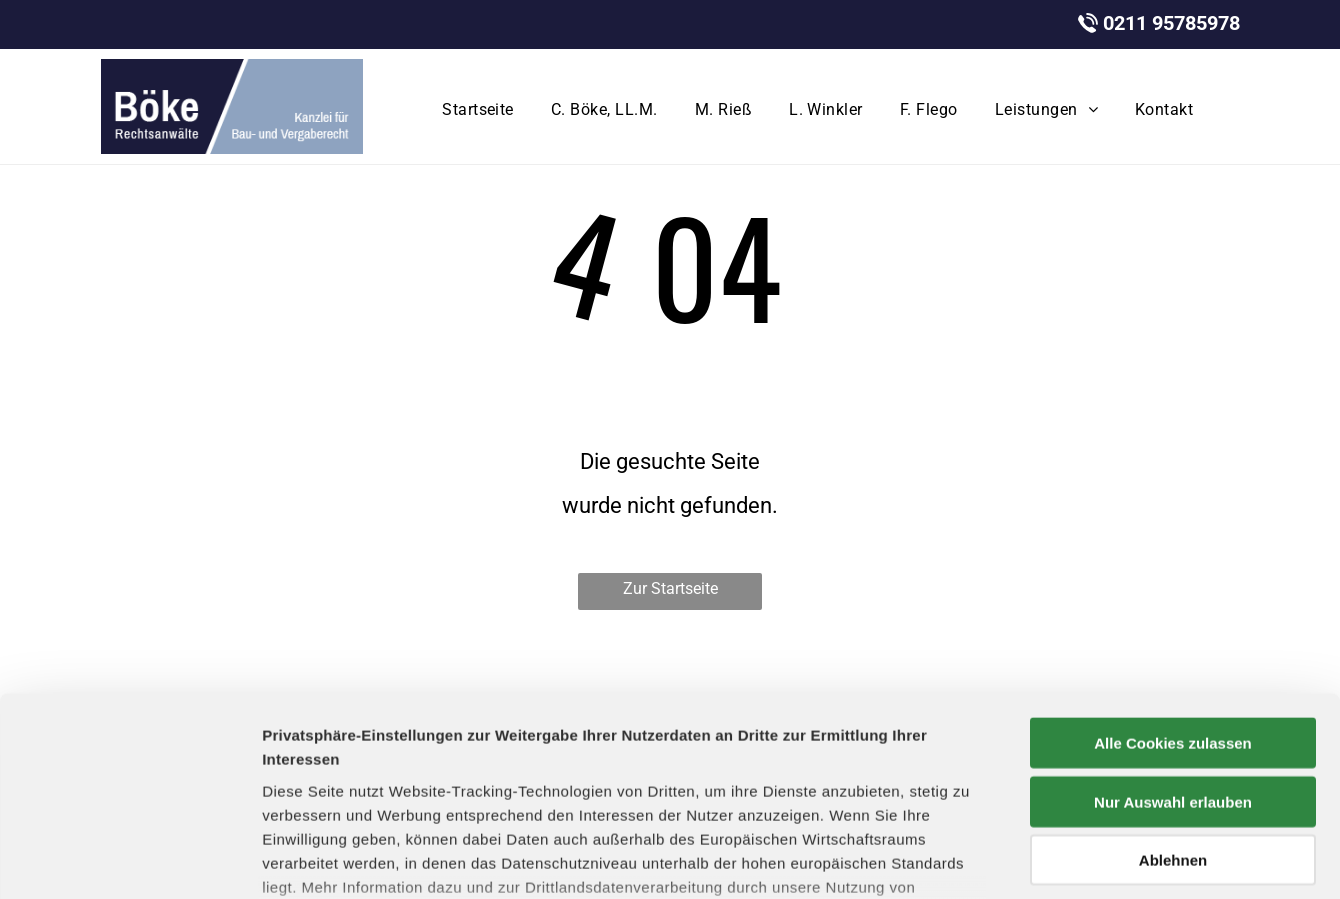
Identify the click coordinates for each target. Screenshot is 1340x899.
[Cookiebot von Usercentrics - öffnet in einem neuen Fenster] (129, 860)
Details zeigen (1063, 859)
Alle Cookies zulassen (1173, 590)
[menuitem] (481, 110)
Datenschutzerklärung (769, 757)
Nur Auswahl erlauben (1173, 648)
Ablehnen (1173, 707)
